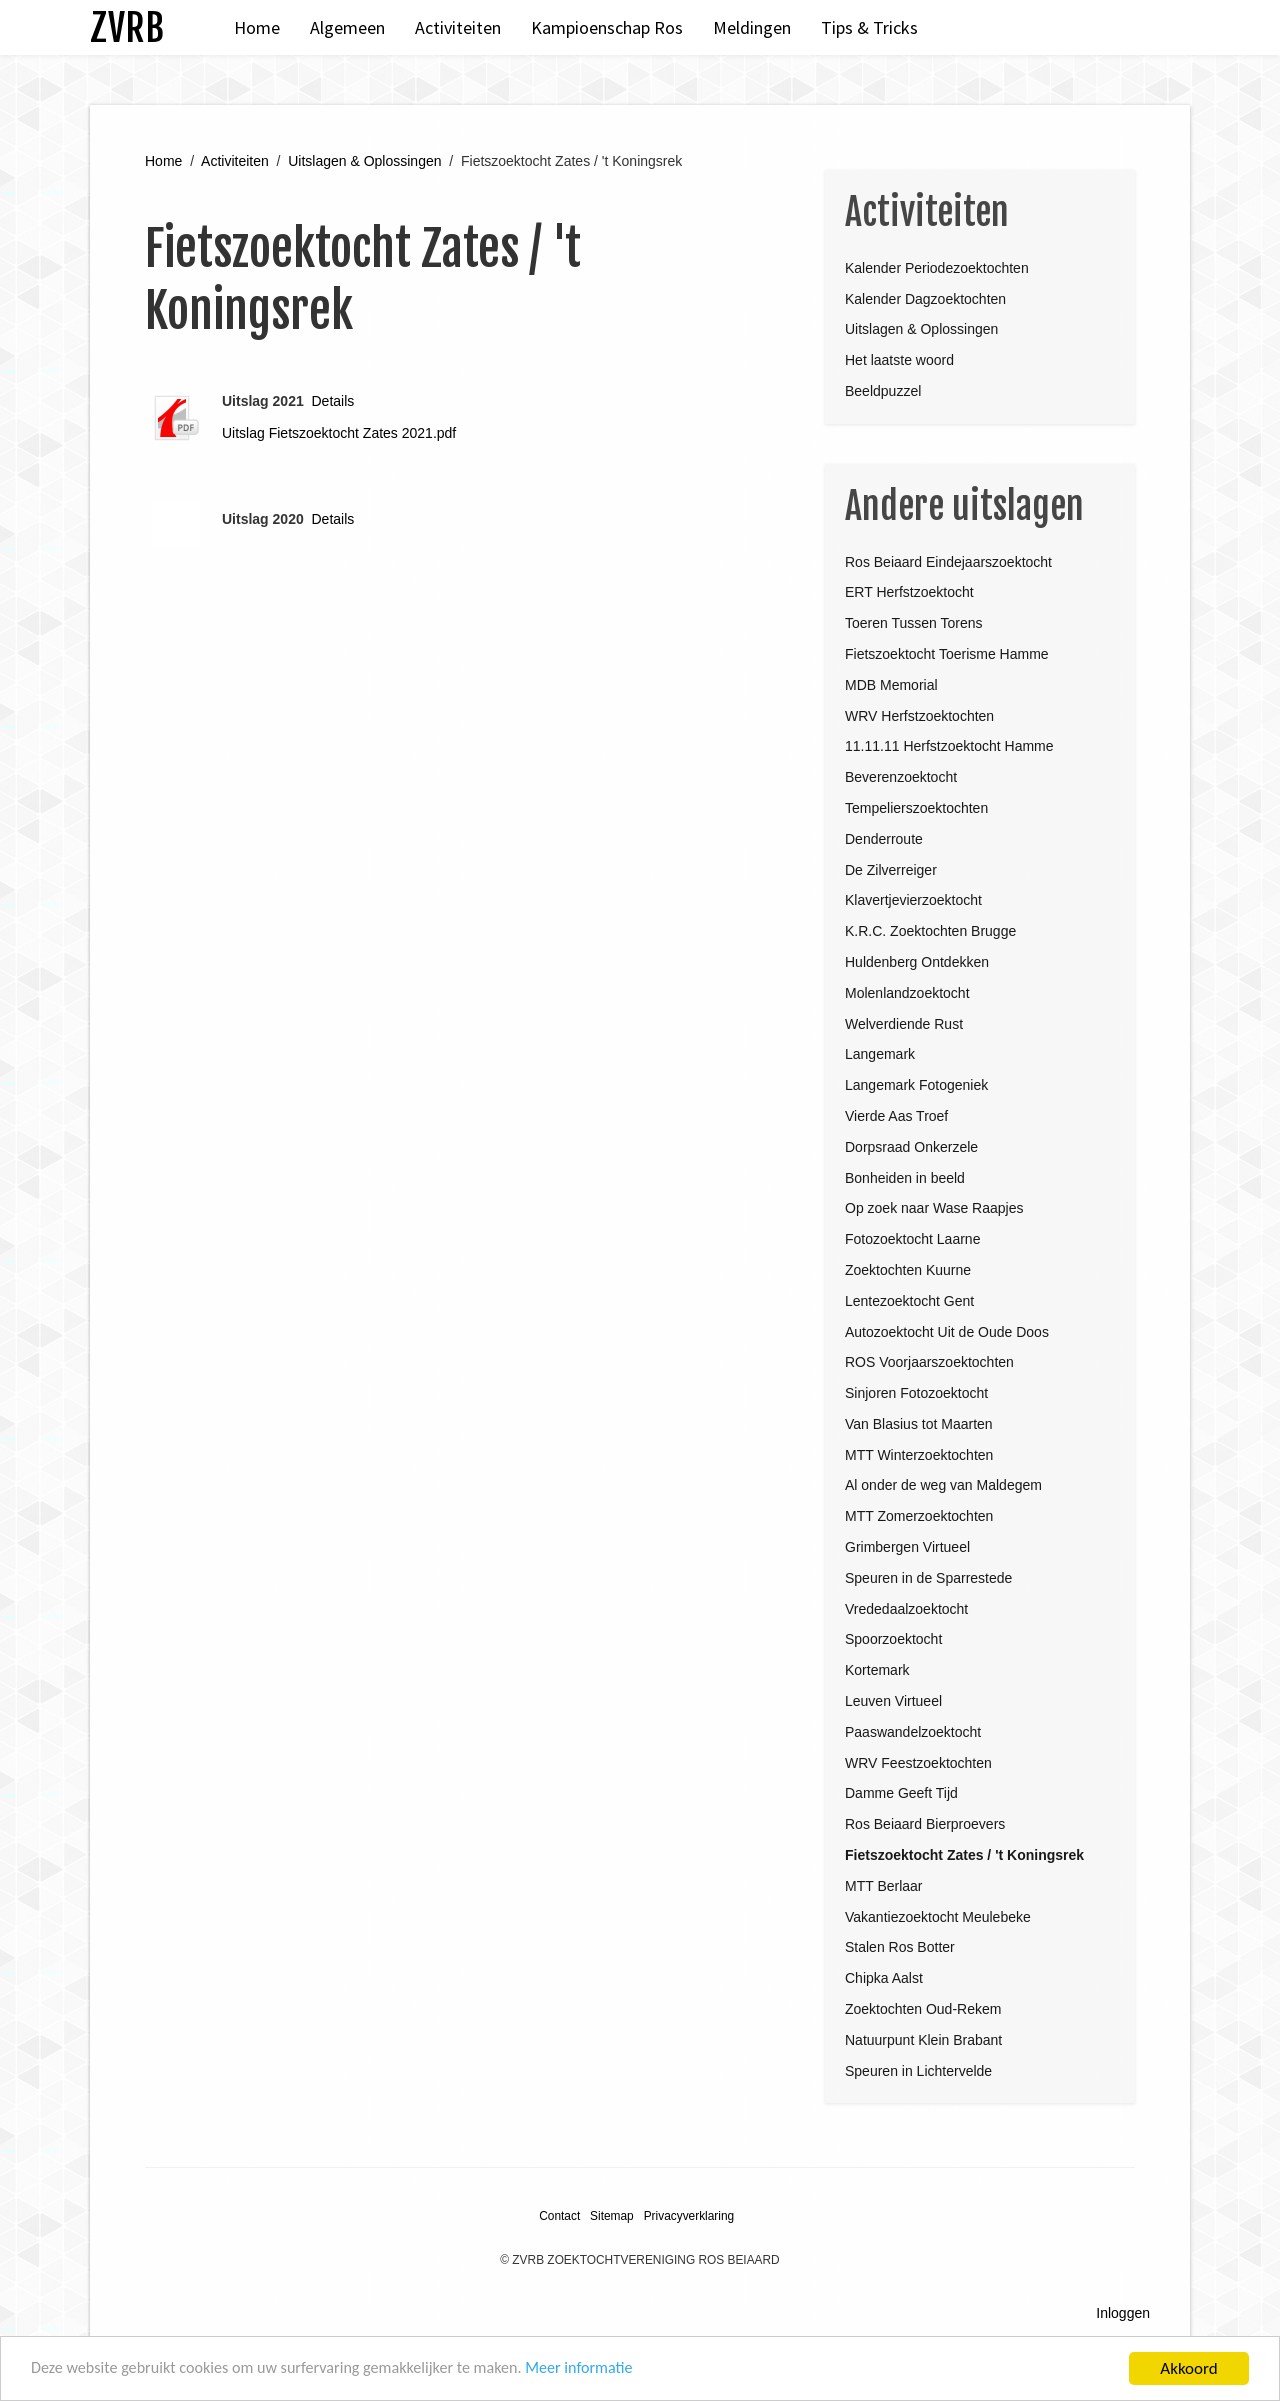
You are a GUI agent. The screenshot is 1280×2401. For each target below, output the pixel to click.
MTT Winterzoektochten (919, 1455)
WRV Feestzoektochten (918, 1763)
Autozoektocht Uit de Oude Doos (947, 1332)
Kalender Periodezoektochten (937, 268)
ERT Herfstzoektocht (909, 592)
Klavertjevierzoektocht (913, 900)
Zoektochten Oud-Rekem (923, 2009)
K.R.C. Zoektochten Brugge (930, 931)
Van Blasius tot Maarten (919, 1424)
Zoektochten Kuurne (908, 1270)
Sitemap (612, 2216)
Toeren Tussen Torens (914, 623)
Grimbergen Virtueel (907, 1547)
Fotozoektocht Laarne (912, 1239)
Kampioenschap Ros (607, 27)
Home (257, 27)
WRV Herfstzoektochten (919, 716)
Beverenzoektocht (901, 777)
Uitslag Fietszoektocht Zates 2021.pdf (339, 433)
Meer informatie (608, 2372)
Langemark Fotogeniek (916, 1085)
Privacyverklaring (689, 2216)
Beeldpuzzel (883, 391)
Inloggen (1123, 2313)
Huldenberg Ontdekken (917, 962)
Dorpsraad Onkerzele (911, 1147)
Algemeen (347, 27)
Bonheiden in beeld (905, 1178)
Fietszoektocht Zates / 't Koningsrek (964, 1855)
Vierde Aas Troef (896, 1116)
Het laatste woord (899, 360)
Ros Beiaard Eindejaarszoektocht (948, 562)
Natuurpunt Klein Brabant (923, 2040)
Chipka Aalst (884, 1978)
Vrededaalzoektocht (906, 1609)
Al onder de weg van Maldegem (943, 1485)
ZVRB (127, 27)
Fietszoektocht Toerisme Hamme (947, 654)
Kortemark (877, 1670)
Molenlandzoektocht (907, 993)
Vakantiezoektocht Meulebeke (938, 1917)
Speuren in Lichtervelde (918, 2071)
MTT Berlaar (884, 1886)
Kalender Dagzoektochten (925, 299)
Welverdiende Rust (904, 1024)
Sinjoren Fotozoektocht (916, 1393)
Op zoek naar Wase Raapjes (934, 1208)
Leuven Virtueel (893, 1701)
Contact (559, 2216)
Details (333, 401)
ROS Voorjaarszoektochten (929, 1362)
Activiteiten (458, 27)
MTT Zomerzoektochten (919, 1516)
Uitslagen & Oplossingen (364, 161)
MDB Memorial (891, 685)
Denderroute (884, 839)
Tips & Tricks (869, 27)
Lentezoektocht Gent (909, 1301)
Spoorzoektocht (893, 1639)
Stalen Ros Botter (900, 1947)
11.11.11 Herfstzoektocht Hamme (949, 746)
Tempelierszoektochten (916, 808)
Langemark (880, 1054)
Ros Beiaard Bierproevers (925, 1824)
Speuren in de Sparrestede (928, 1578)
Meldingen (752, 27)
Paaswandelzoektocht (913, 1732)
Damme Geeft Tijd (901, 1793)
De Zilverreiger (891, 870)
